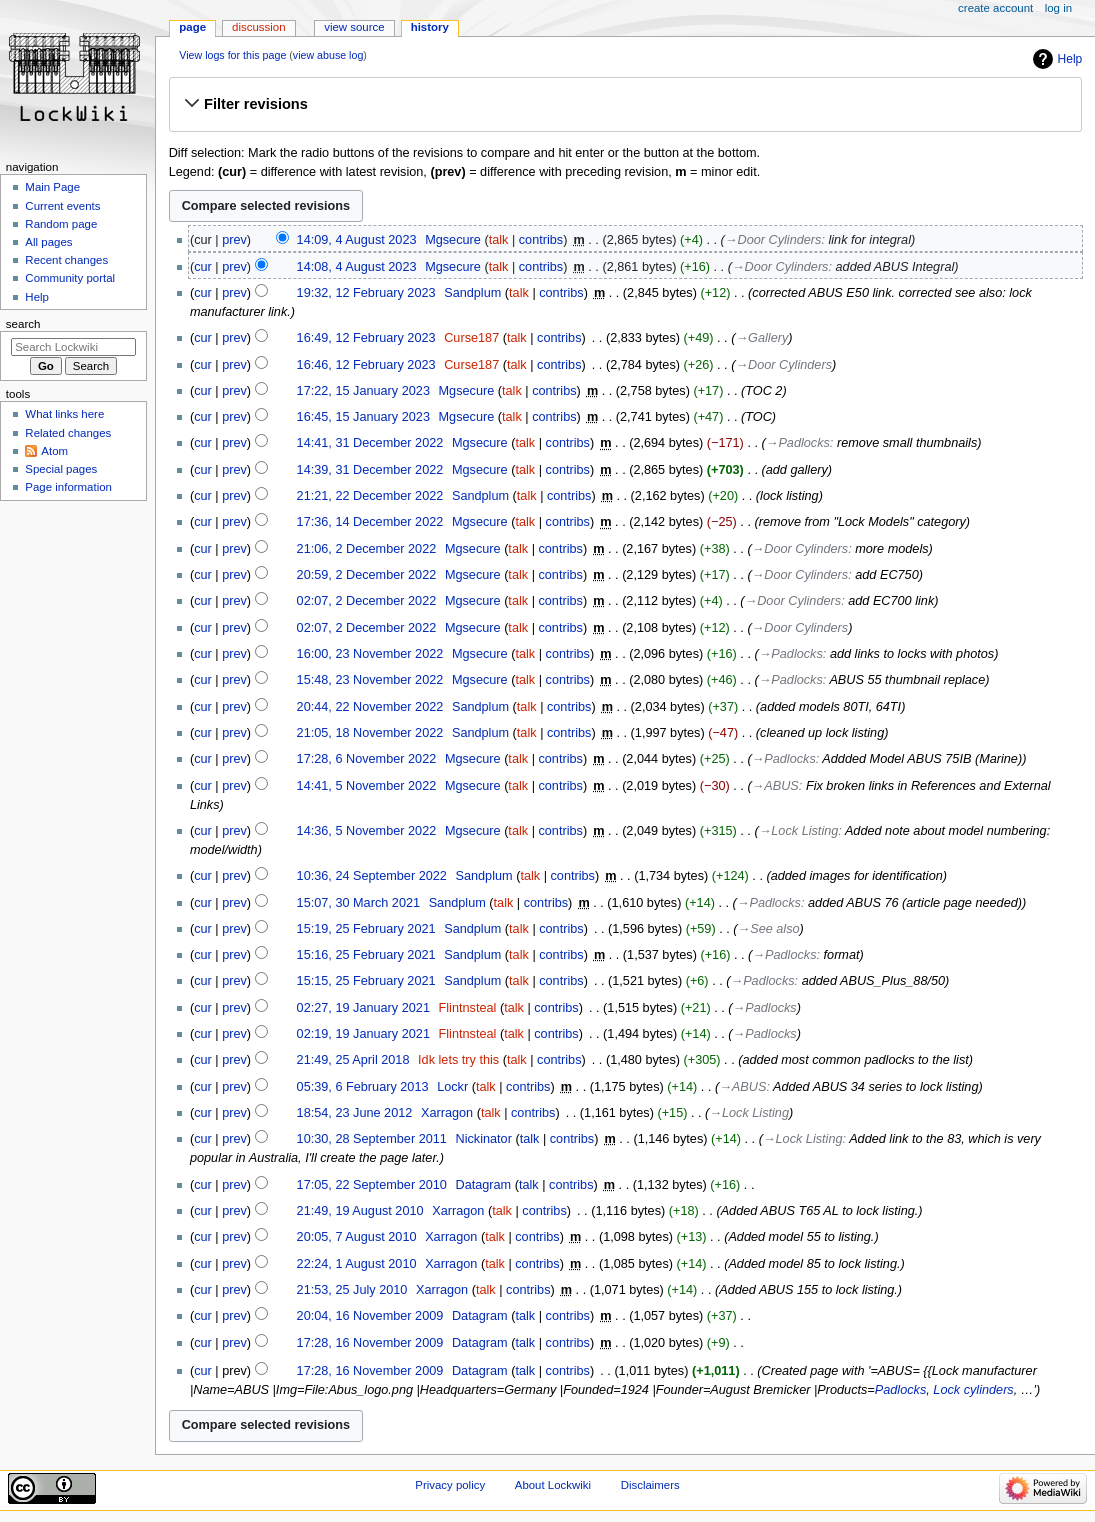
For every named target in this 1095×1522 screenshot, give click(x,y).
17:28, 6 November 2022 (367, 759)
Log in (1058, 8)
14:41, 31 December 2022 (370, 443)
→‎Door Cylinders (773, 240)
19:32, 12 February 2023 (366, 293)
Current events (62, 206)
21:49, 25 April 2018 (353, 1060)
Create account (995, 8)
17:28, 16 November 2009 (370, 1343)
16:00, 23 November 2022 (370, 654)
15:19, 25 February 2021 (366, 929)
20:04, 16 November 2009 (370, 1316)
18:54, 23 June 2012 (355, 1113)
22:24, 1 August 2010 (357, 1264)
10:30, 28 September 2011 (372, 1139)
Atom (54, 451)
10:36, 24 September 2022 (372, 876)
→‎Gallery (761, 338)
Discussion (258, 27)
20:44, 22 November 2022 (370, 707)
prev (234, 240)
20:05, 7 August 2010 (357, 1237)
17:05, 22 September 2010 (372, 1185)
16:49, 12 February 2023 (366, 338)
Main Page (52, 187)
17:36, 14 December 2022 (370, 522)
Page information (68, 487)
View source (354, 27)
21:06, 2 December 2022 (367, 549)
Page (192, 27)
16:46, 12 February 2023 (366, 365)
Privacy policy (450, 1485)
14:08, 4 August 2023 (357, 267)
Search (23, 324)
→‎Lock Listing (799, 831)
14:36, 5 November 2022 (367, 831)
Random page (61, 224)
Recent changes (66, 260)
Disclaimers (650, 1485)
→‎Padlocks (798, 443)
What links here (64, 414)
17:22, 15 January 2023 (363, 391)
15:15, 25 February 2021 (366, 981)
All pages (48, 242)
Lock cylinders (973, 1390)
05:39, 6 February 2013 (363, 1087)
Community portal (70, 278)
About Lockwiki (553, 1485)
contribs (541, 240)
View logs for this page (232, 55)
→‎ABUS (775, 786)
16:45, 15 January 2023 (363, 417)
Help (1070, 59)
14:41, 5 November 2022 (367, 786)
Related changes (68, 433)
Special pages (61, 469)
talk (499, 240)
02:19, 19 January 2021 (363, 1034)
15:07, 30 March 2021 (358, 903)
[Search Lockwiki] (73, 347)
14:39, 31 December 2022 (370, 470)
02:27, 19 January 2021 (363, 1008)
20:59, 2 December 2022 (367, 575)
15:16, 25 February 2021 (366, 955)
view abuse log (328, 55)
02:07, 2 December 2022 (367, 601)
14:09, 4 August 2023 (357, 240)
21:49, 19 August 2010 (360, 1211)
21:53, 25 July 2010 (352, 1290)
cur (203, 267)
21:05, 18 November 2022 (370, 733)
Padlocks (900, 1390)
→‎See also (769, 929)
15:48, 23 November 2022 (370, 680)
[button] (625, 104)
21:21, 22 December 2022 (370, 496)
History (430, 27)
